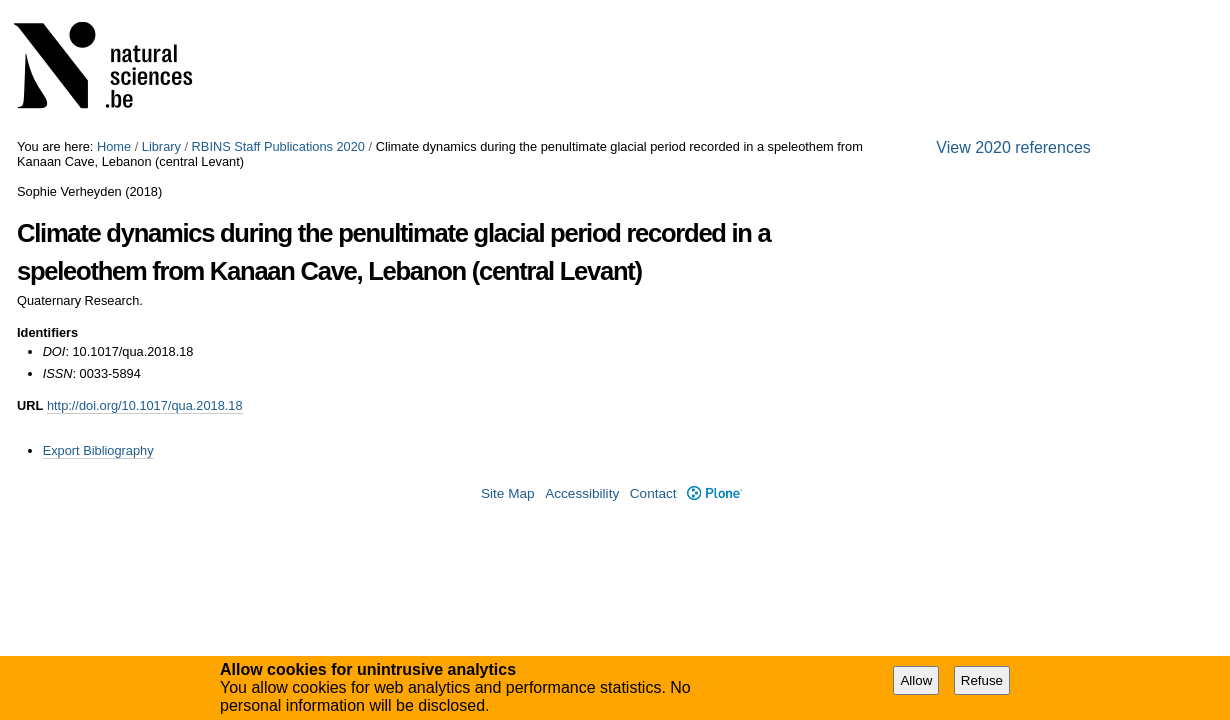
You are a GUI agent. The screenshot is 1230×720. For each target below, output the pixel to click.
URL (30, 405)
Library (161, 146)
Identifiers (47, 332)
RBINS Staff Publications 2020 (278, 146)
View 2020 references (1013, 147)
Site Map (508, 493)
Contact (653, 493)
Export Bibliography (98, 450)
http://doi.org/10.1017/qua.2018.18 (145, 405)
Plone (714, 493)
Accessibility (582, 493)
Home (114, 146)
